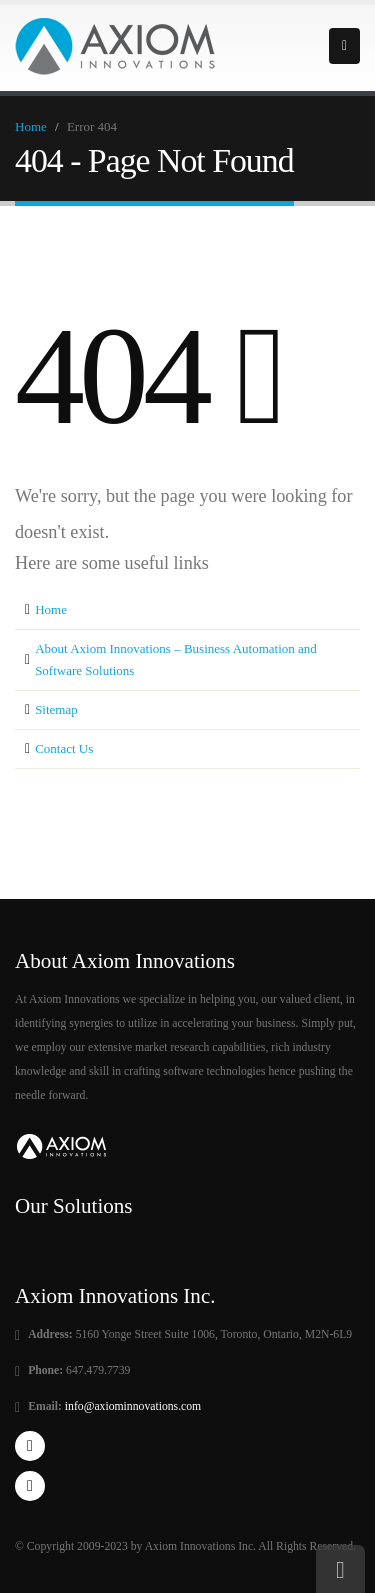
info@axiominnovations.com (131, 1406)
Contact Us (64, 748)
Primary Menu (344, 46)
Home (31, 126)
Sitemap (56, 709)
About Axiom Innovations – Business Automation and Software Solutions (176, 659)
